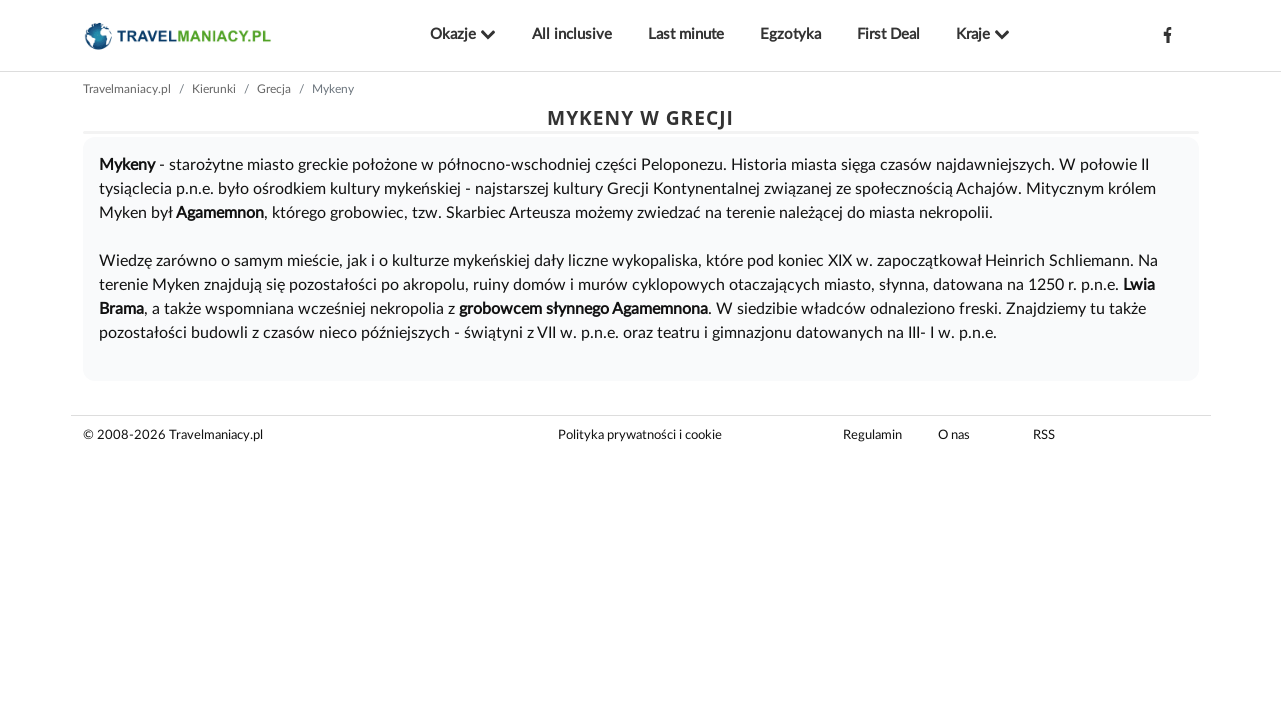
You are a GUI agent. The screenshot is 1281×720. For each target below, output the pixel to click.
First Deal (888, 34)
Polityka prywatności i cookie (640, 435)
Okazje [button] (463, 35)
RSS (1044, 435)
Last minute (686, 34)
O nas (954, 435)
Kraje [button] (983, 35)
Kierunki (214, 89)
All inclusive (572, 34)
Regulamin (872, 435)
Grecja (274, 89)
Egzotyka (790, 34)
